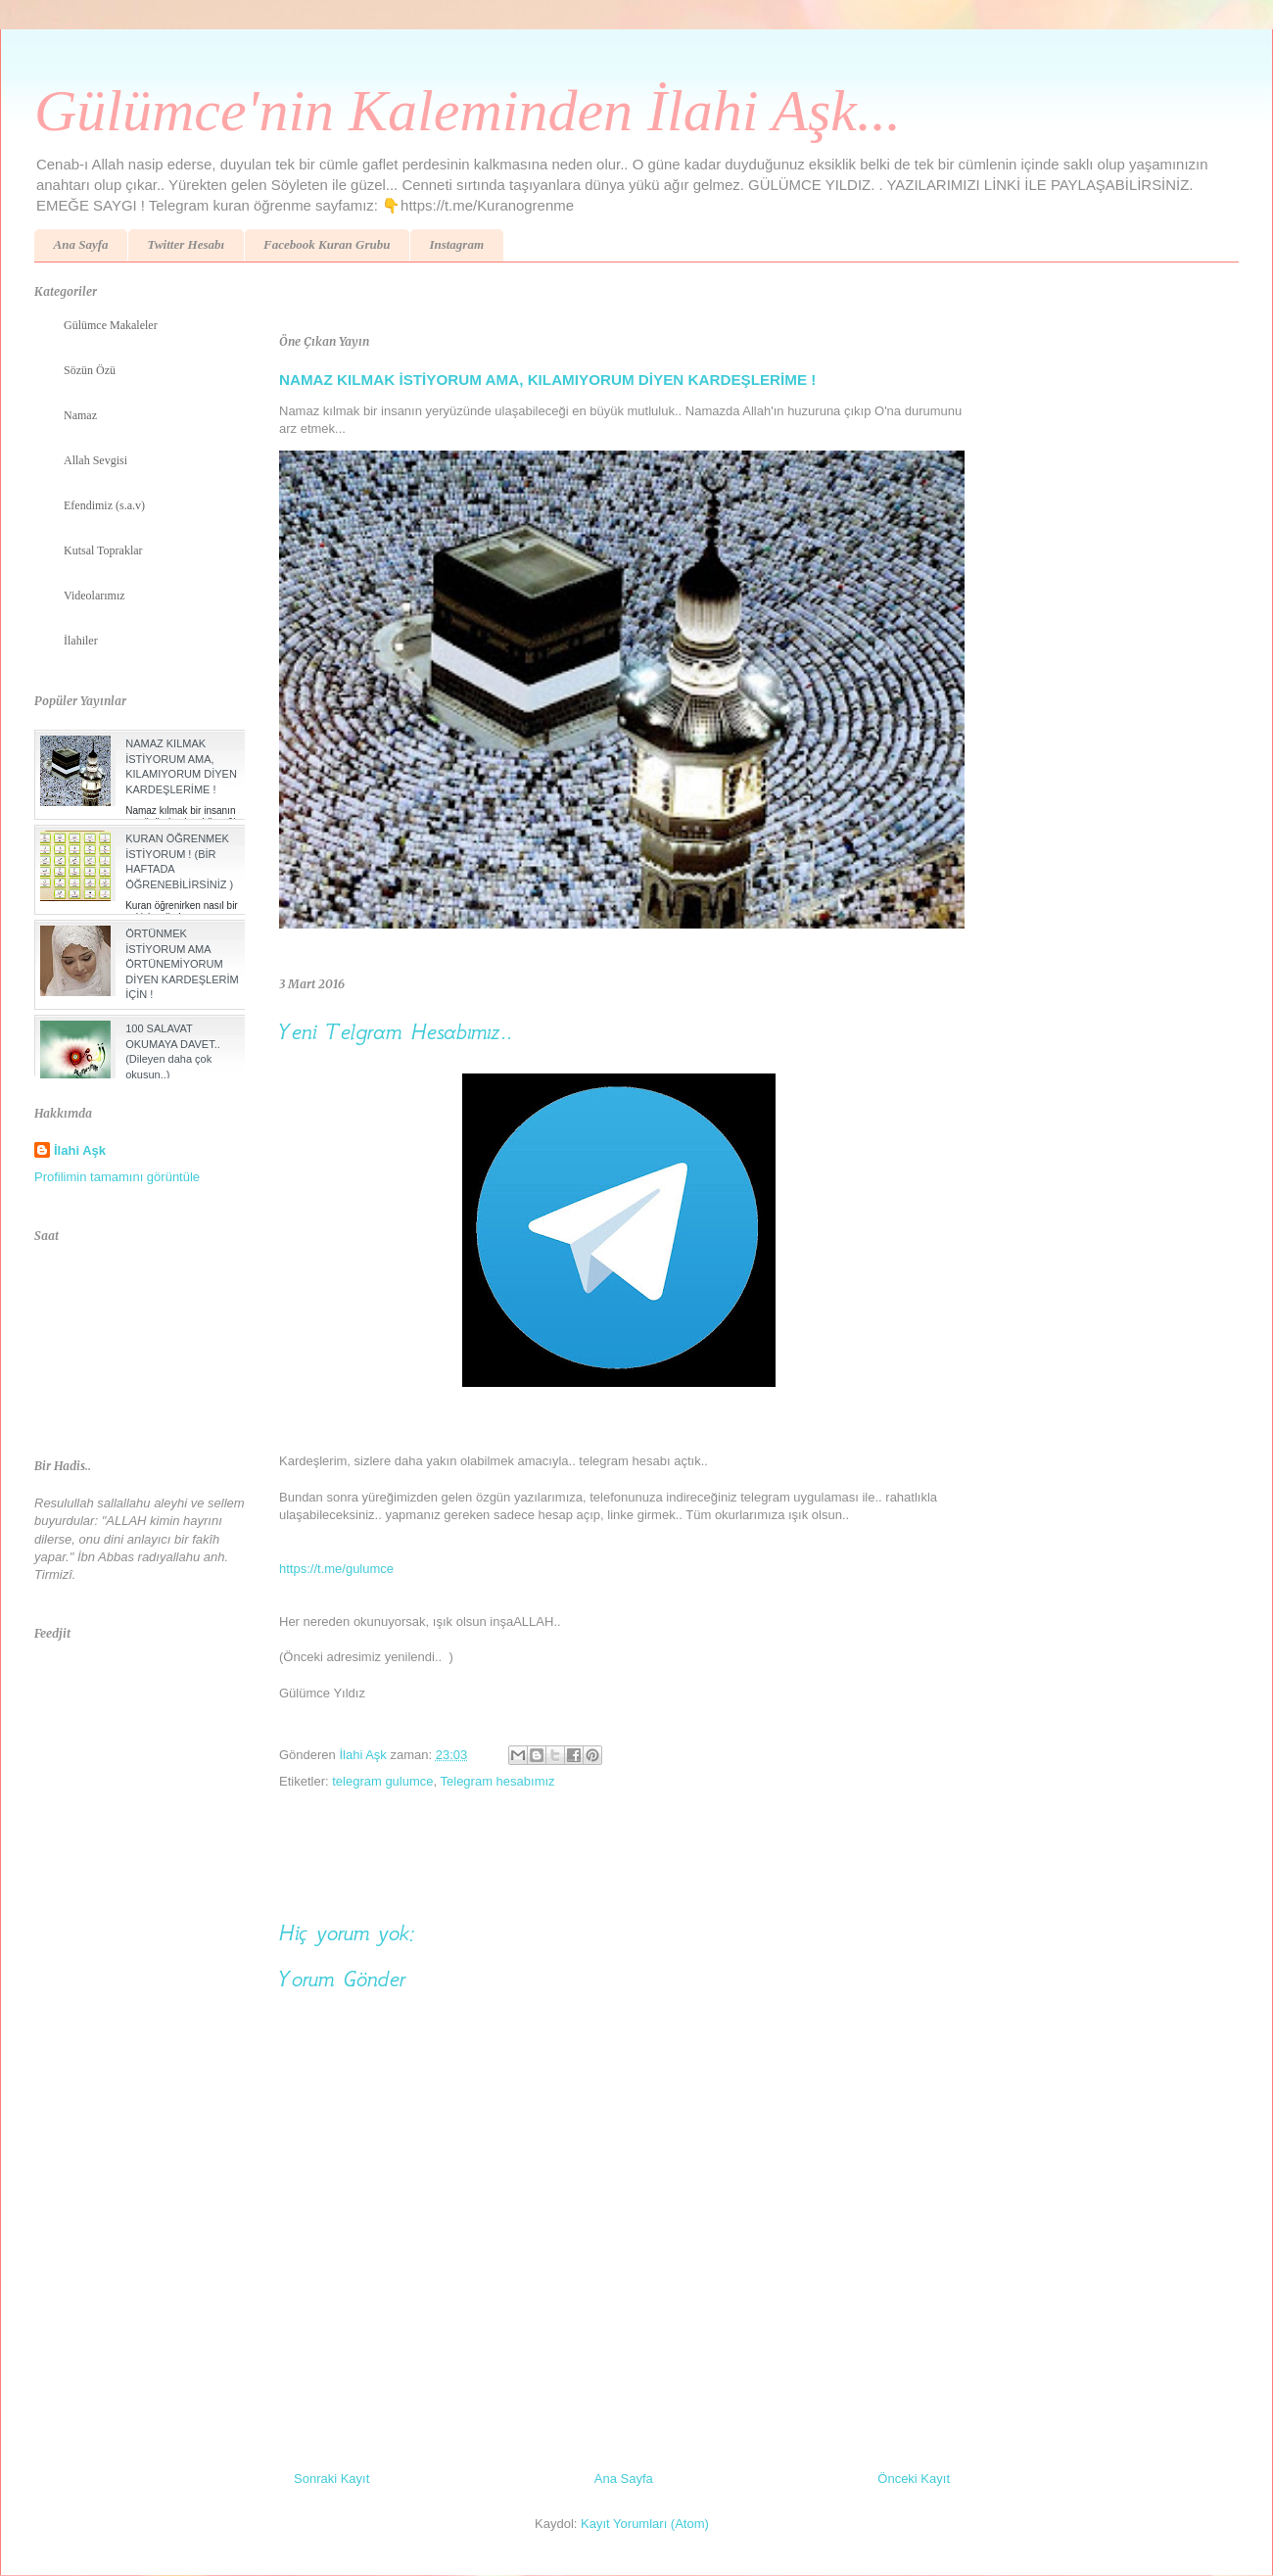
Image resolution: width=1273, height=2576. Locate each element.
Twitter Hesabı (185, 244)
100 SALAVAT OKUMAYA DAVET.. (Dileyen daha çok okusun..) (172, 1051)
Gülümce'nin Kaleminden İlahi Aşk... (467, 110)
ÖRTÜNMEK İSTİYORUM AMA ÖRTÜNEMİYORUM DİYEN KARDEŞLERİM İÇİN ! (182, 964)
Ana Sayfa (81, 244)
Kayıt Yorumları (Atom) (645, 2523)
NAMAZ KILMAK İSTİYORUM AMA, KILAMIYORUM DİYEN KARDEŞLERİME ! (547, 379)
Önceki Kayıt (913, 2478)
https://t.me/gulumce (336, 1568)
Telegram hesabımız (498, 1781)
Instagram (456, 244)
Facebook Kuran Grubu (326, 244)
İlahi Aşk (80, 1150)
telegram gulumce (382, 1781)
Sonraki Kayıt (331, 2478)
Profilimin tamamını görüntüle (117, 1176)
